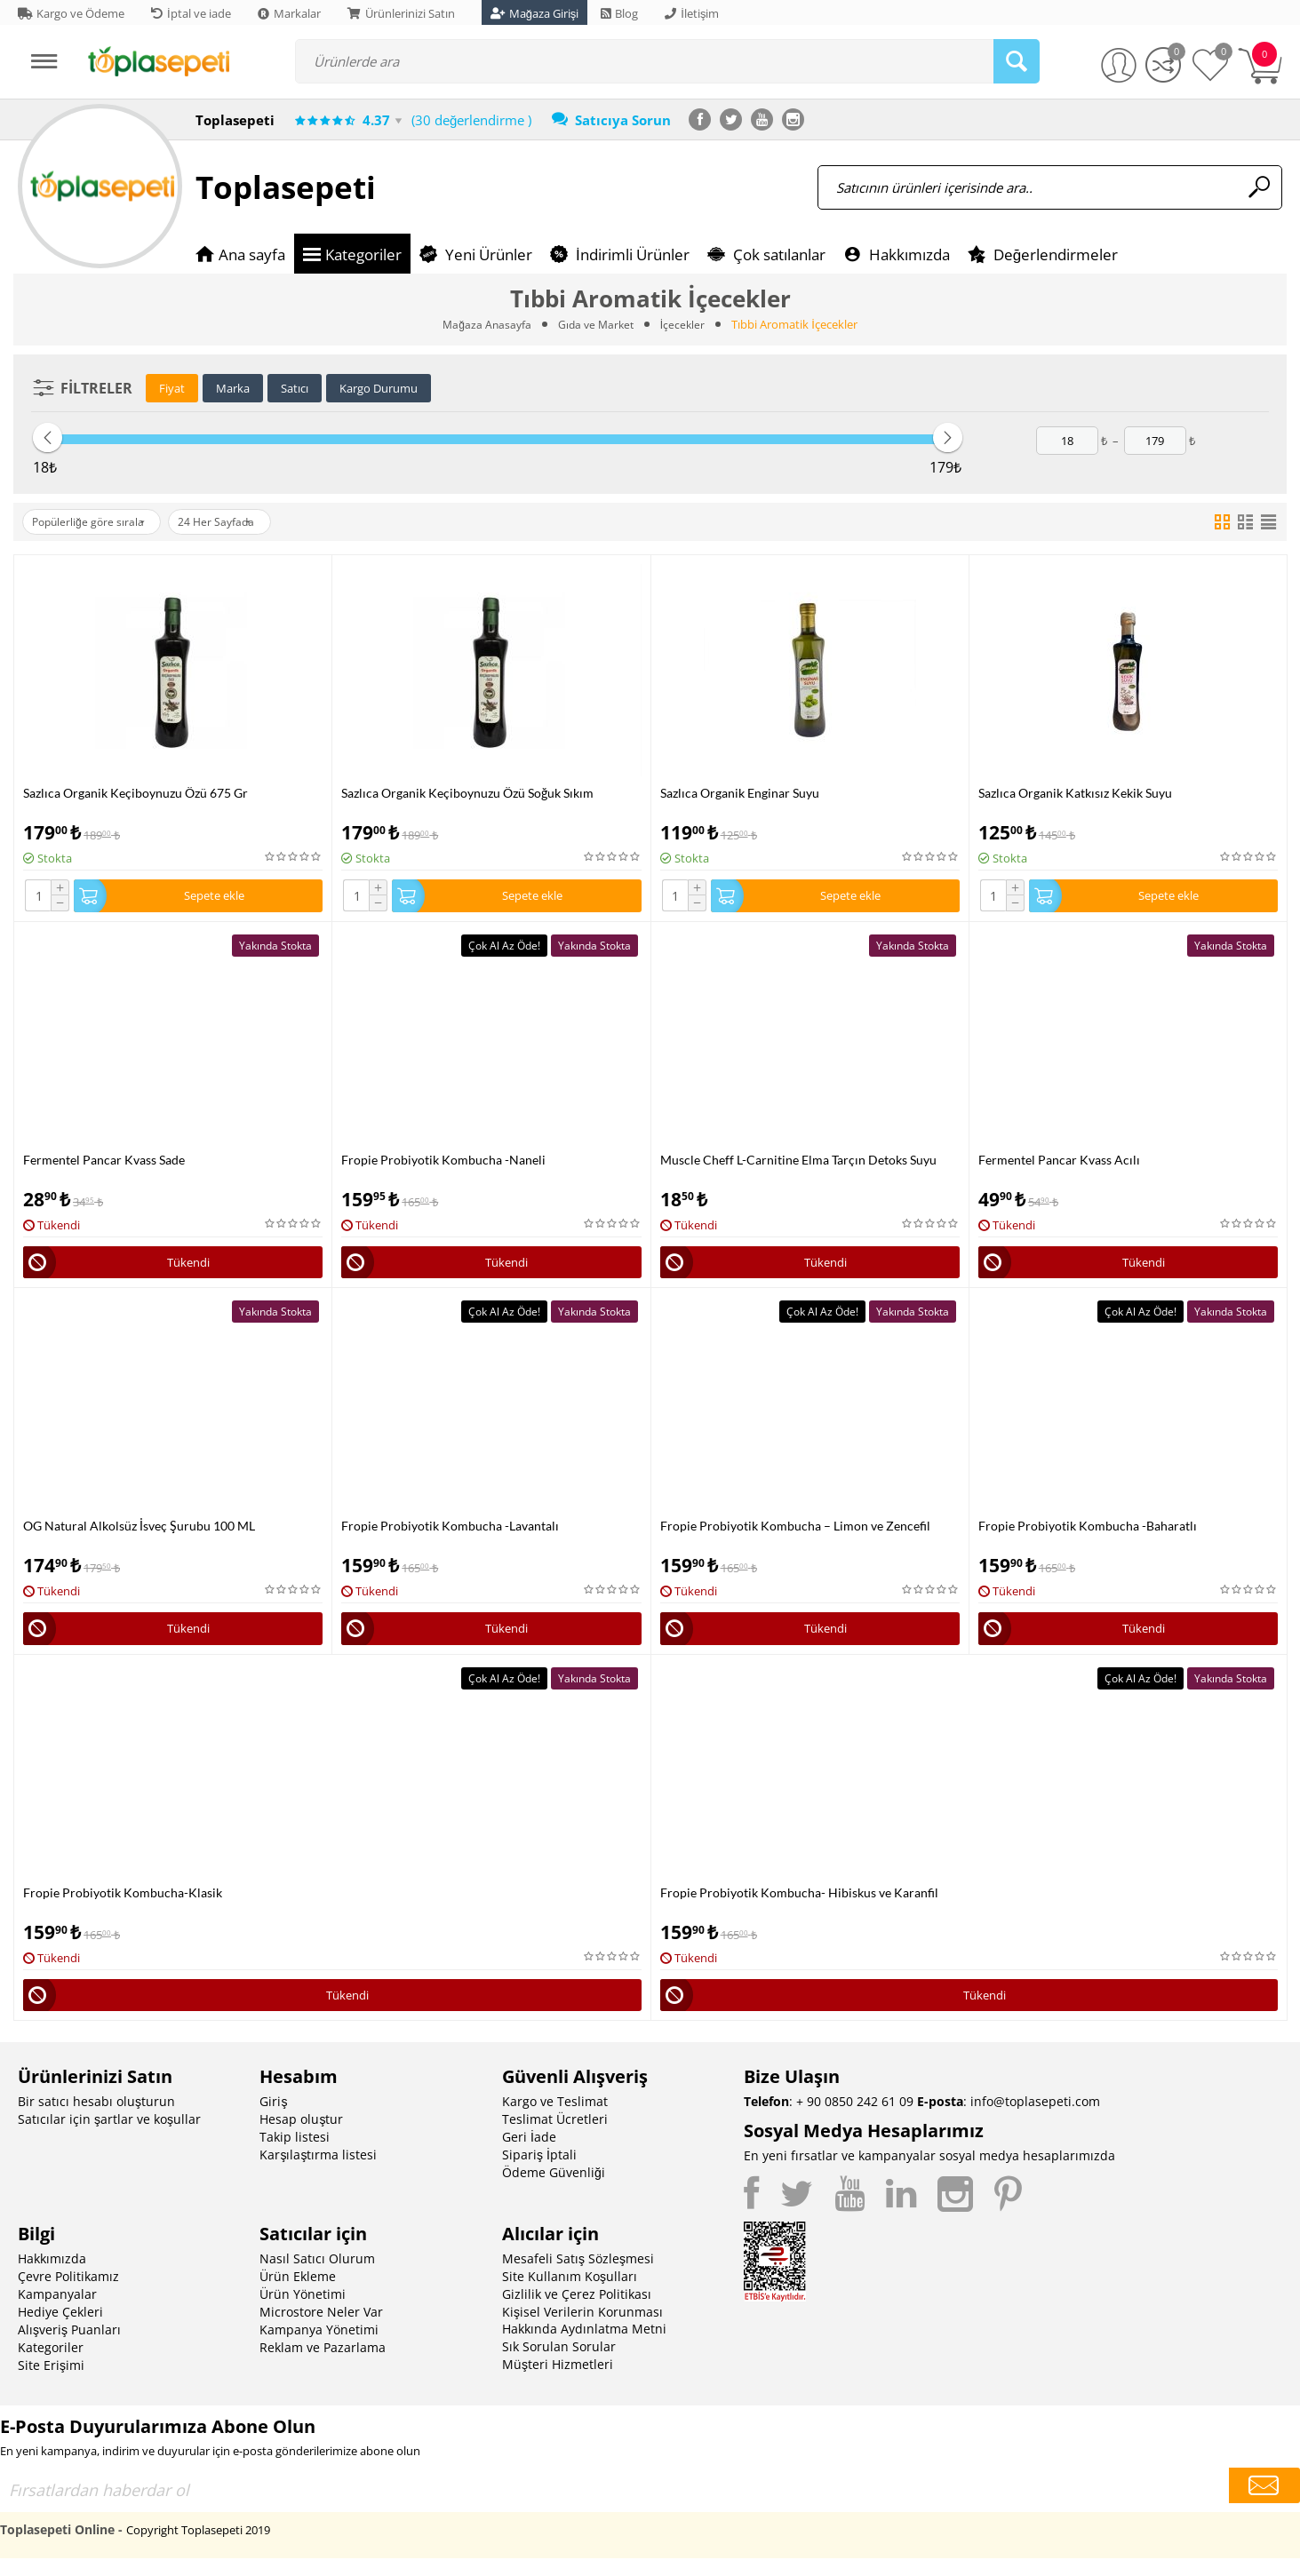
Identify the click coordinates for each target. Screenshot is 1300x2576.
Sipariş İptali (539, 2172)
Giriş (273, 2119)
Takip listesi (294, 2154)
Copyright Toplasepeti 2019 (198, 2548)
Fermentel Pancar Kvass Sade (104, 1164)
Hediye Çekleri (60, 2329)
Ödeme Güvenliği (553, 2190)
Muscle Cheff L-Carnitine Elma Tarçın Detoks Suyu (798, 1164)
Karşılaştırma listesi (318, 2172)
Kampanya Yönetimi (319, 2347)
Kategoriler (51, 2365)
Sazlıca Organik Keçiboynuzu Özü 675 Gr (135, 792)
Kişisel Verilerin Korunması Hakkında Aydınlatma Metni (584, 2338)
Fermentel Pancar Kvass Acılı (1059, 1164)
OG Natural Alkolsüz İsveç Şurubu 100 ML (139, 1534)
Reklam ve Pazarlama (322, 2365)
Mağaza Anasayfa (484, 324)
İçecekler (686, 324)
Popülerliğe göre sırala (97, 522)
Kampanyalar (57, 2311)
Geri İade (529, 2154)
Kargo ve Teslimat (555, 2119)
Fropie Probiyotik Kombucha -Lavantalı (450, 1534)
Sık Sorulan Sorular (559, 2364)
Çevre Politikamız (68, 2294)
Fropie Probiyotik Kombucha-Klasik (122, 1905)
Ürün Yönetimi (302, 2311)
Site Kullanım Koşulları (569, 2294)
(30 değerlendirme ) (471, 120)
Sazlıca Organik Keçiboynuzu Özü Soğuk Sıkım (467, 792)
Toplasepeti (285, 187)
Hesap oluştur (301, 2136)
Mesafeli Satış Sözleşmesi (578, 2276)
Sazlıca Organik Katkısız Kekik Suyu (1075, 792)
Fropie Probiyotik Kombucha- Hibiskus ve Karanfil (799, 1905)
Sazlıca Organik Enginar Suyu (739, 792)
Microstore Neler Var (321, 2329)
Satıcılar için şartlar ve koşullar (109, 2136)
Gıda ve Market (596, 324)
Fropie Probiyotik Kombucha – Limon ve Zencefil (795, 1534)
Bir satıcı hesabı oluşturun (96, 2119)
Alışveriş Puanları (69, 2347)
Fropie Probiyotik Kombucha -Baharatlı (1087, 1534)
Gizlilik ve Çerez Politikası (576, 2311)
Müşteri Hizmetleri (557, 2381)
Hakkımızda (52, 2276)
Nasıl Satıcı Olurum (317, 2276)
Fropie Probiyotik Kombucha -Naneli (443, 1164)
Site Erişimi (51, 2382)
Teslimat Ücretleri (555, 2136)
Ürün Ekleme (297, 2294)
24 (242, 522)
